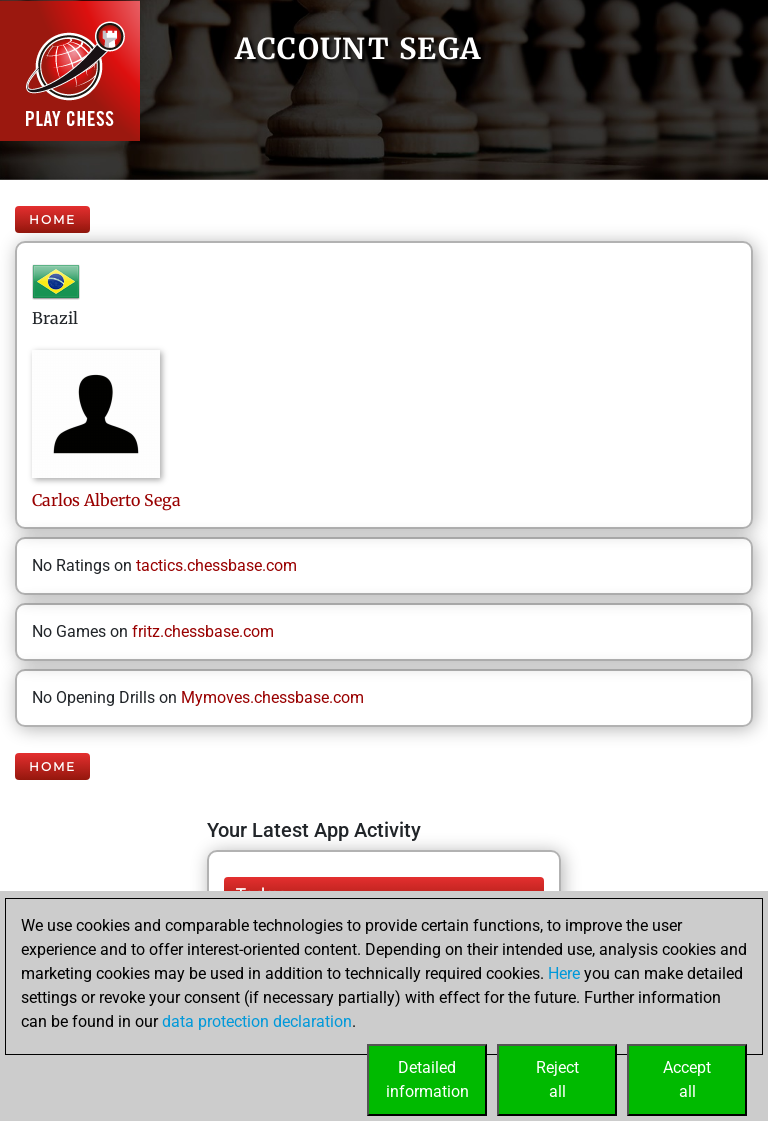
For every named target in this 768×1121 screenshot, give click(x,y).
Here (564, 973)
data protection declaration (257, 1021)
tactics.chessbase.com (216, 565)
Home (52, 219)
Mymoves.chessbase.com (272, 697)
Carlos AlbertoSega (106, 500)
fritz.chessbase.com (203, 631)
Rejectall (557, 1079)
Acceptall (687, 1079)
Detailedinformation (427, 1079)
